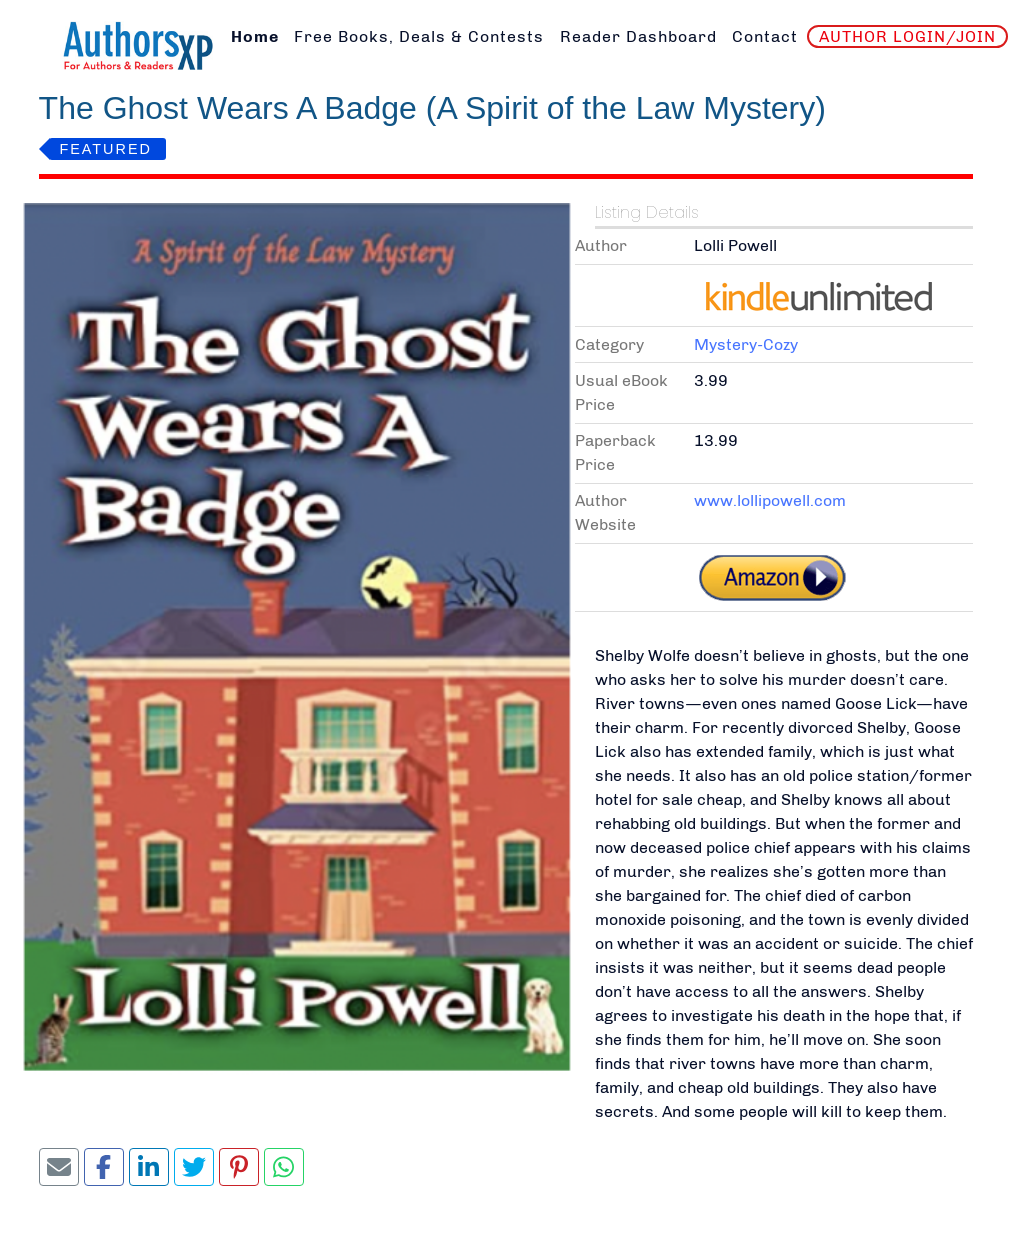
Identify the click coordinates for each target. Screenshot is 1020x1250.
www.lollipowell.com (770, 500)
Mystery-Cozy (746, 344)
